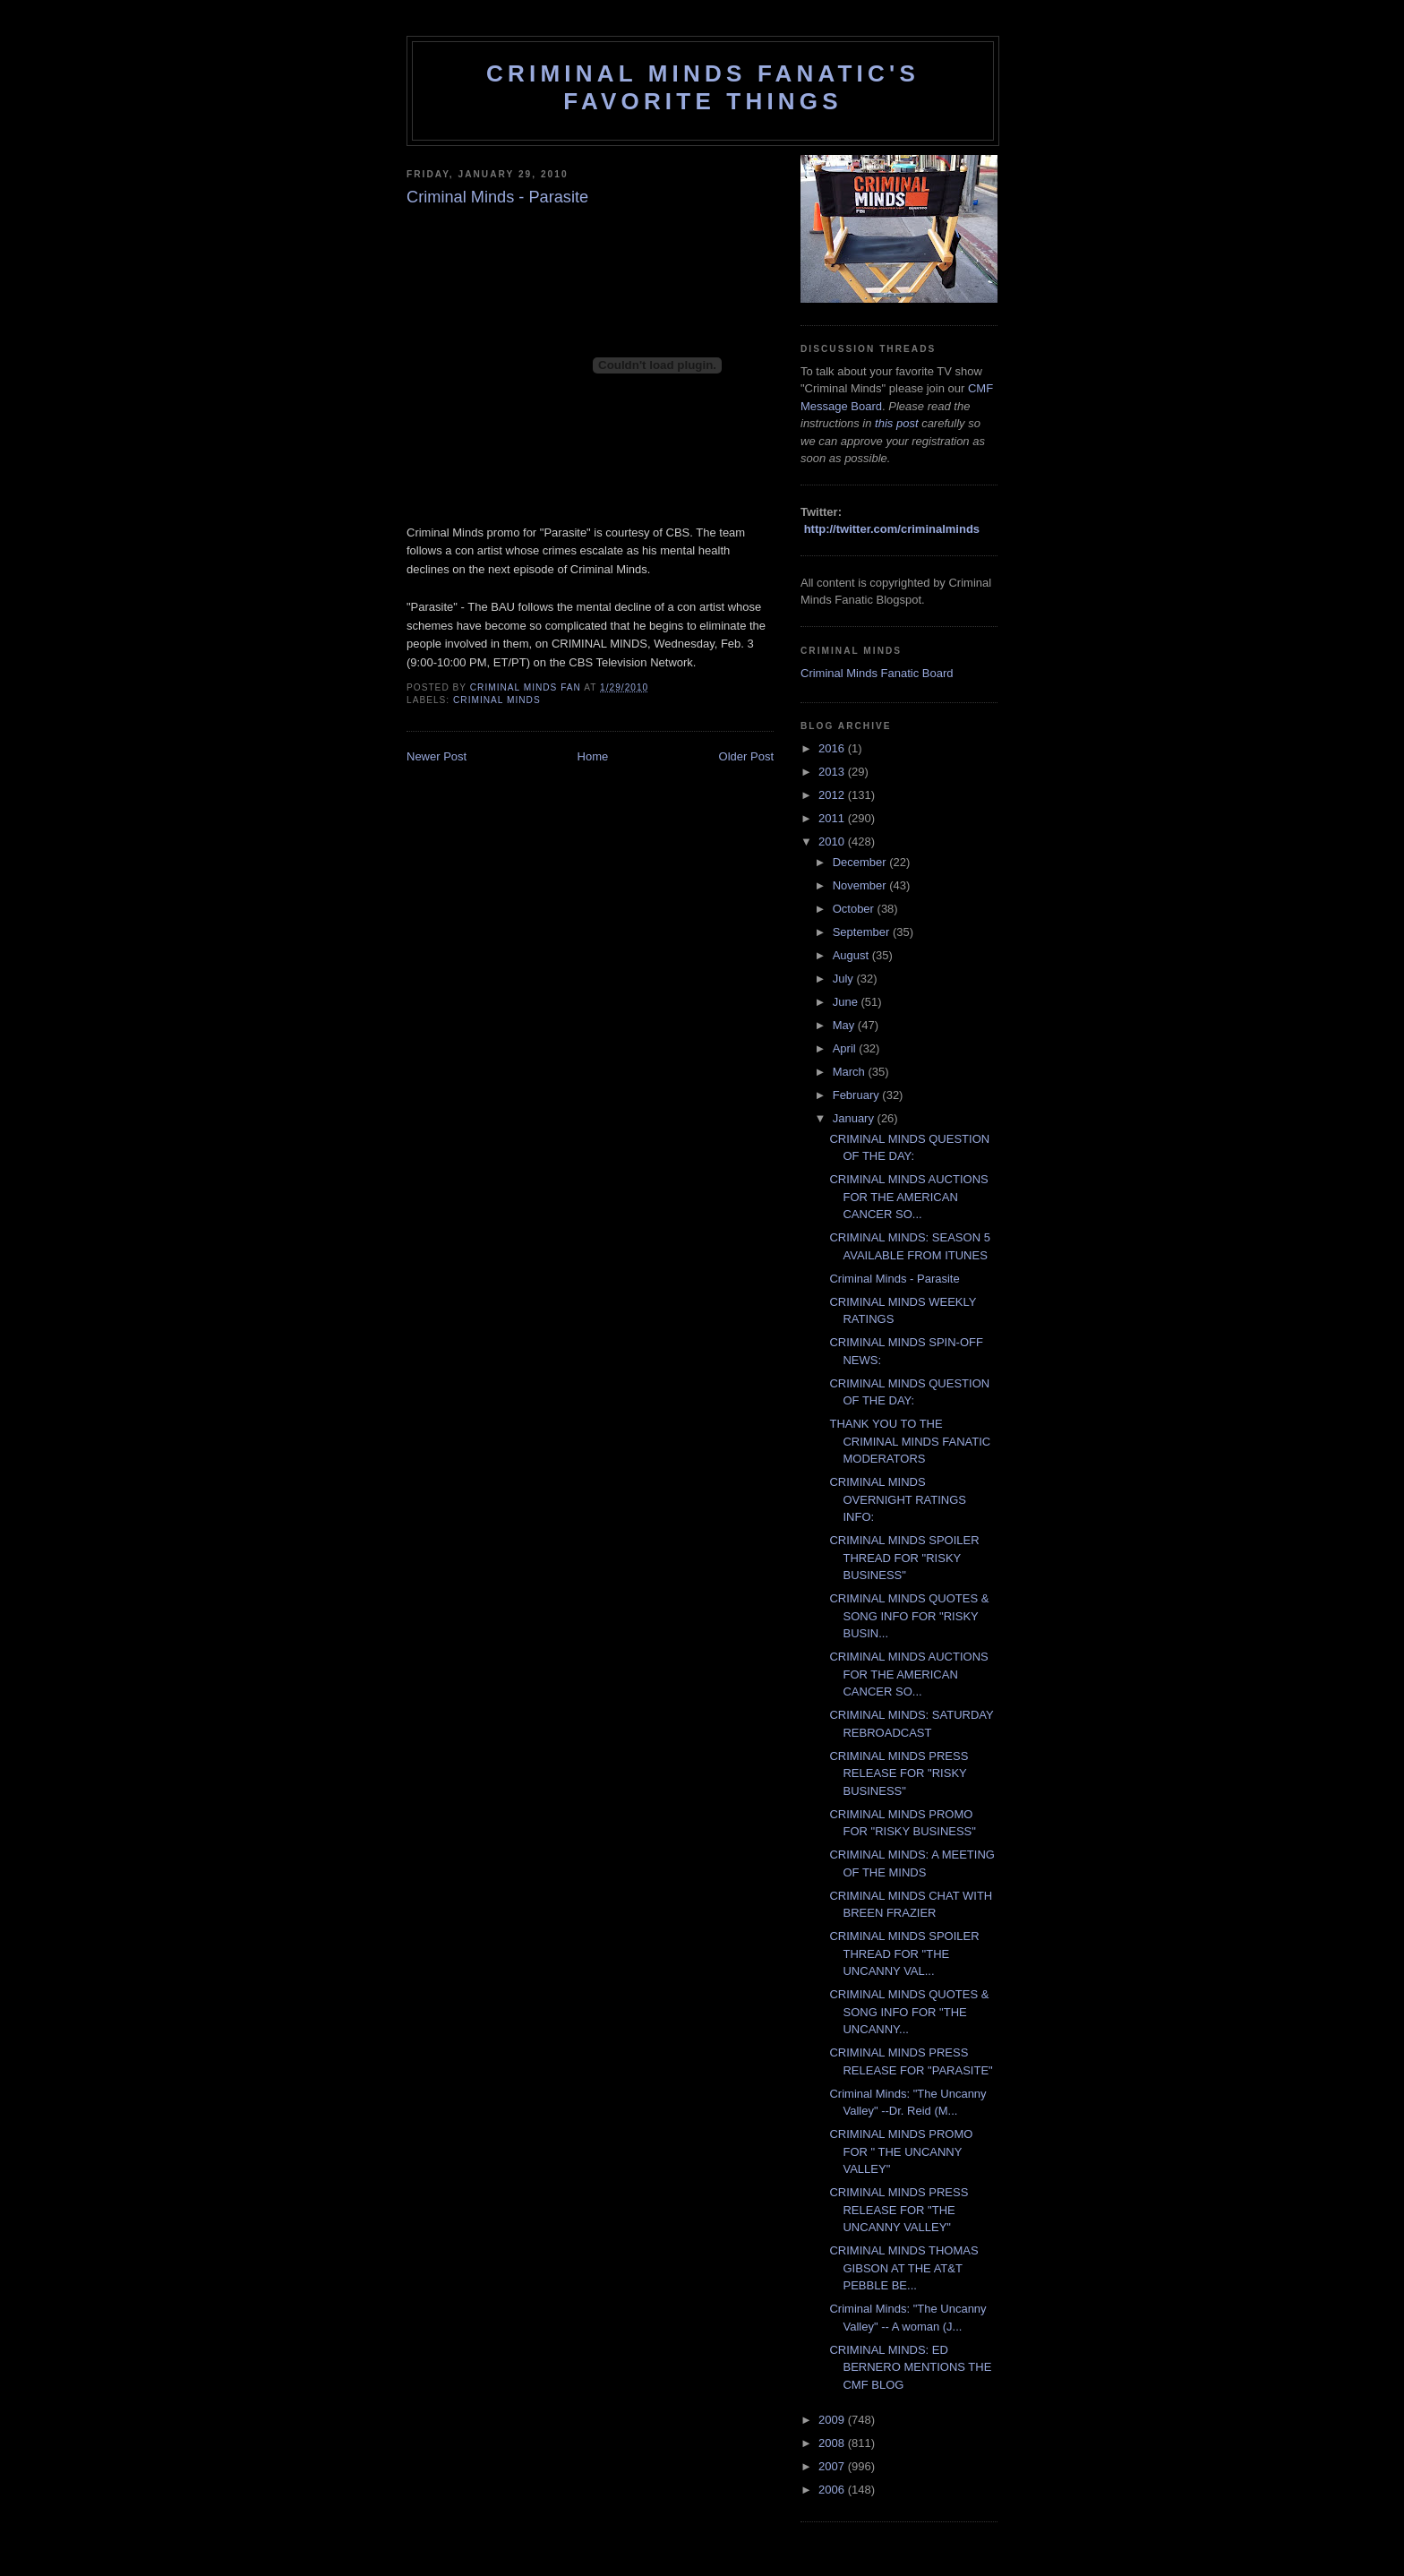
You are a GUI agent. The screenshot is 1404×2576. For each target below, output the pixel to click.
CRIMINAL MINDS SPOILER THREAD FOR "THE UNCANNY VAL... (904, 1953)
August (852, 955)
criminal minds (497, 700)
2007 (833, 2466)
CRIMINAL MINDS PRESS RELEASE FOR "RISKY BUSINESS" (898, 1773)
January (855, 1118)
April (846, 1048)
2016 (833, 748)
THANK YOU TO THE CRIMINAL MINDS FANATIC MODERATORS (909, 1441)
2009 (833, 2419)
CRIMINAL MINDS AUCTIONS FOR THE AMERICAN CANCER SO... (908, 1196)
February (858, 1095)
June (847, 1002)
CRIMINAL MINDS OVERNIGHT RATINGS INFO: (897, 1499)
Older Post (746, 756)
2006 (833, 2489)
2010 (833, 841)
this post (896, 423)
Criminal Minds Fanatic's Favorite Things (703, 87)
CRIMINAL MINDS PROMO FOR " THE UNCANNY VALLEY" (900, 2151)
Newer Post (437, 756)
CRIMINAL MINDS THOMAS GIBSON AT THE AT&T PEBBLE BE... (903, 2268)
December (861, 862)
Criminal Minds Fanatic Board (877, 673)
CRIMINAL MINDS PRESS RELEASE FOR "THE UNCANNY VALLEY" (898, 2209)
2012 (833, 795)
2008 (833, 2443)
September (863, 932)
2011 (833, 818)
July (845, 978)
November (861, 885)
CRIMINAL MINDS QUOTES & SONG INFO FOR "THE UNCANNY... (909, 2012)
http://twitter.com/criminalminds (892, 529)
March (851, 1071)
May (845, 1025)
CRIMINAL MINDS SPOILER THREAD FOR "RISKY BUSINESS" (904, 1557)
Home (593, 756)
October (855, 908)
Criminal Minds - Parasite (894, 1278)
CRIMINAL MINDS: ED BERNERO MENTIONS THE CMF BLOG (910, 2367)
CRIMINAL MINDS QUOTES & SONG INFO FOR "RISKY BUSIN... (909, 1616)
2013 (833, 771)
